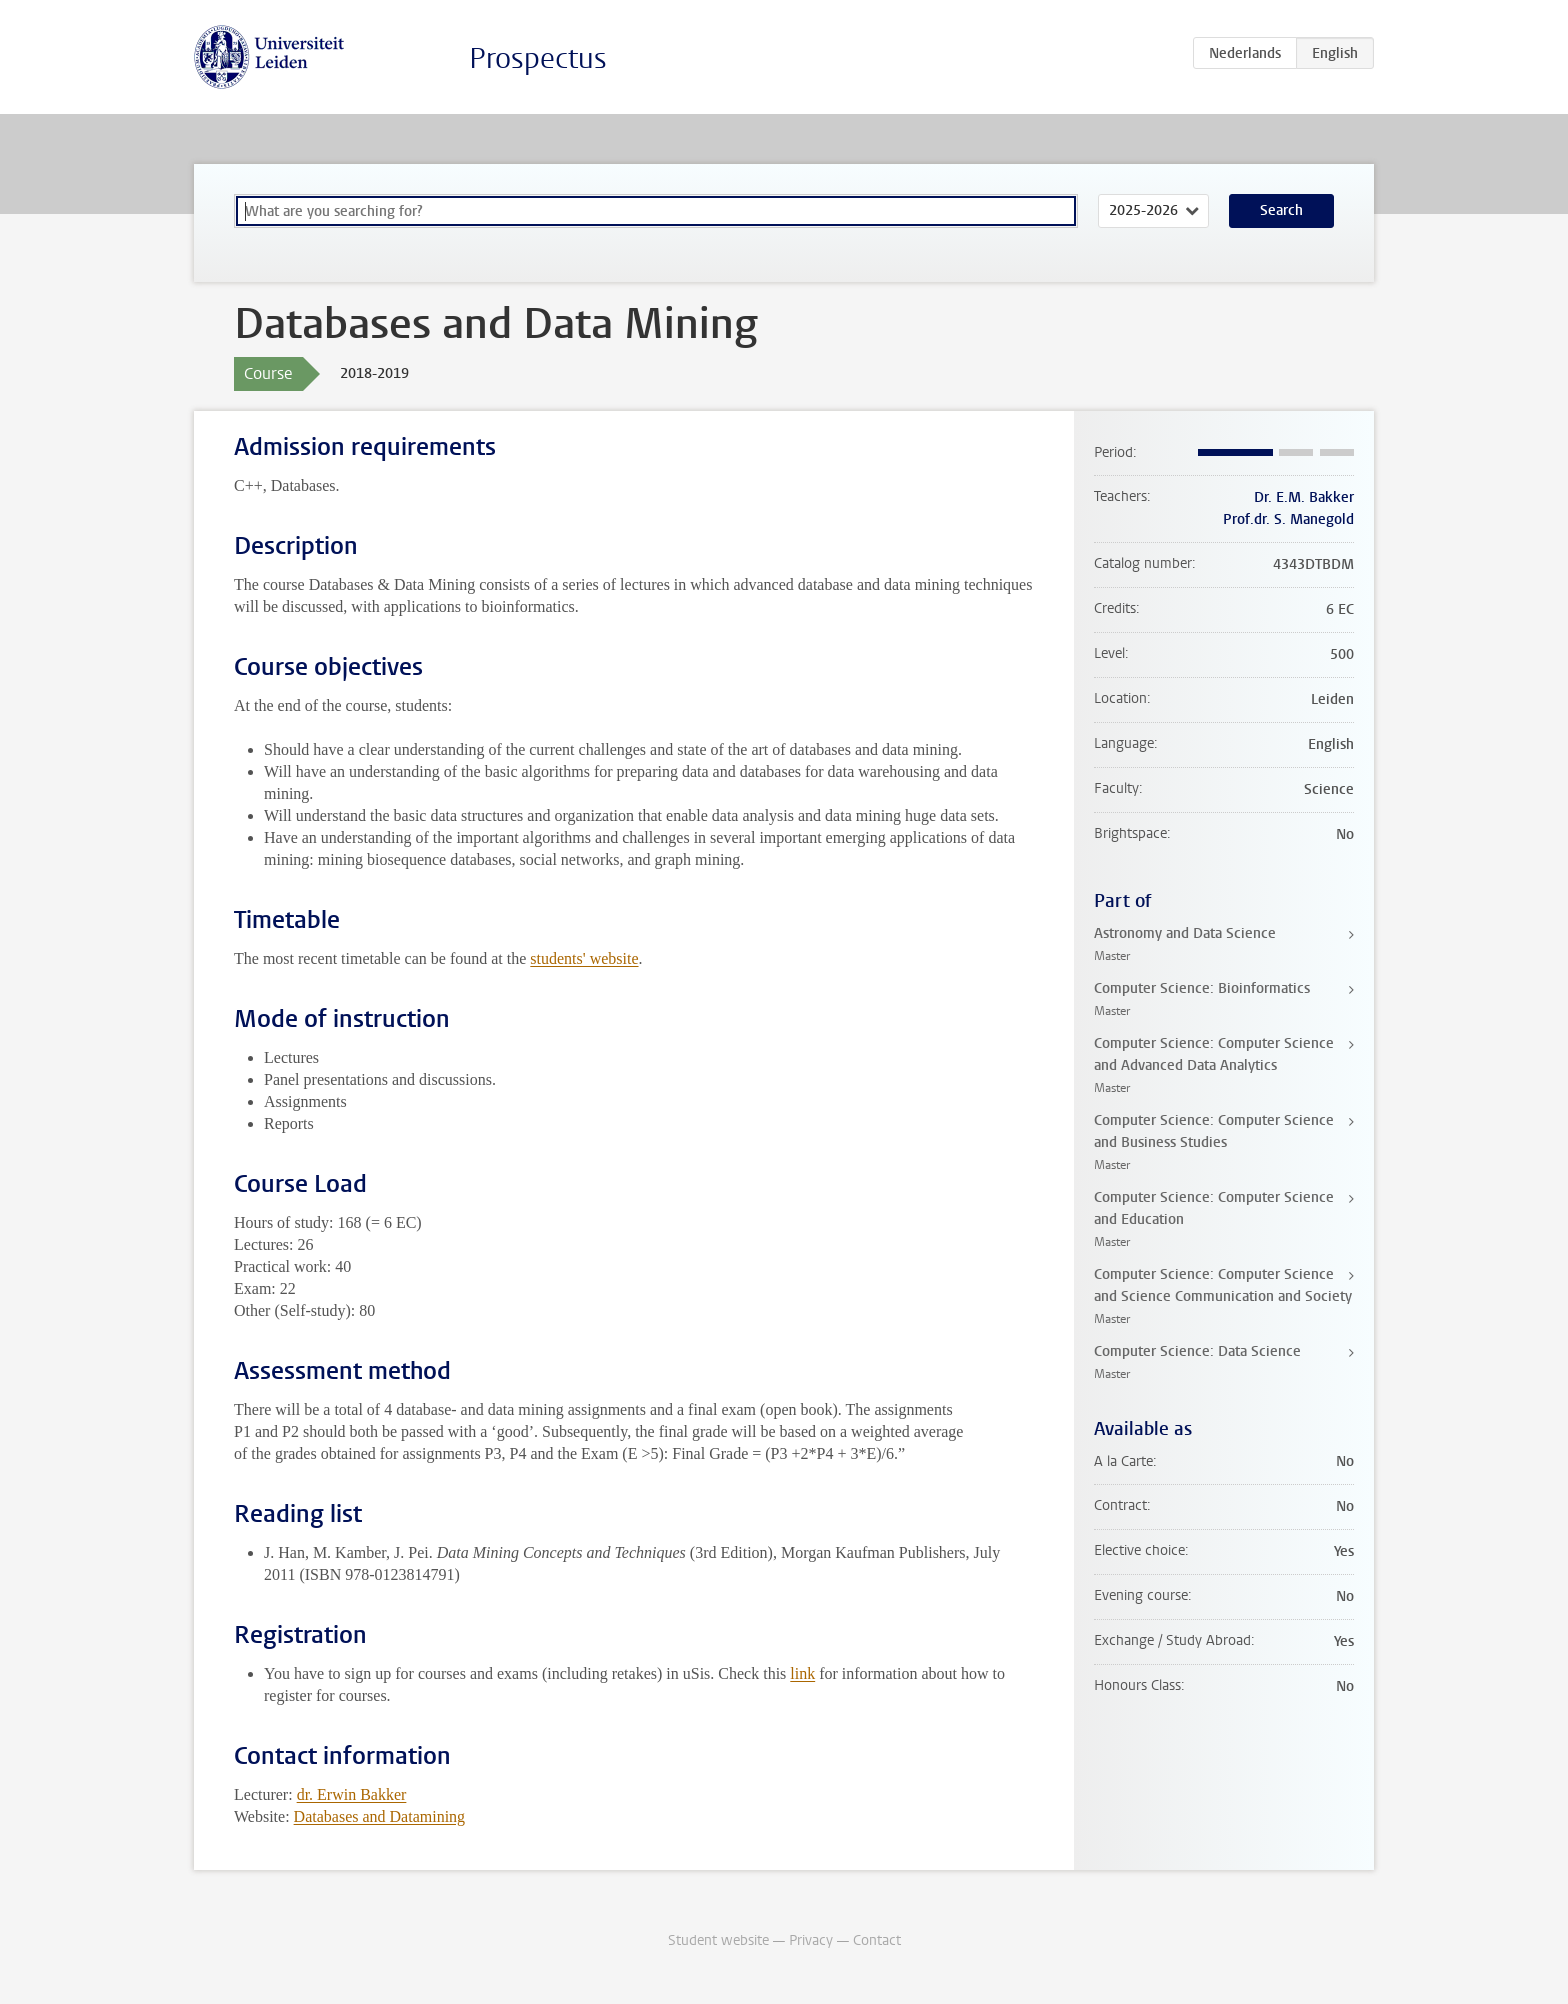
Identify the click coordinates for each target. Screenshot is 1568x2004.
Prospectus (538, 58)
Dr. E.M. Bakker (1304, 497)
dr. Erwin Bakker (352, 1794)
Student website (718, 1940)
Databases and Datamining (380, 1816)
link (802, 1673)
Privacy (811, 1940)
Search (1281, 210)
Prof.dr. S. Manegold (1288, 519)
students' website (584, 958)
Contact (877, 1940)
